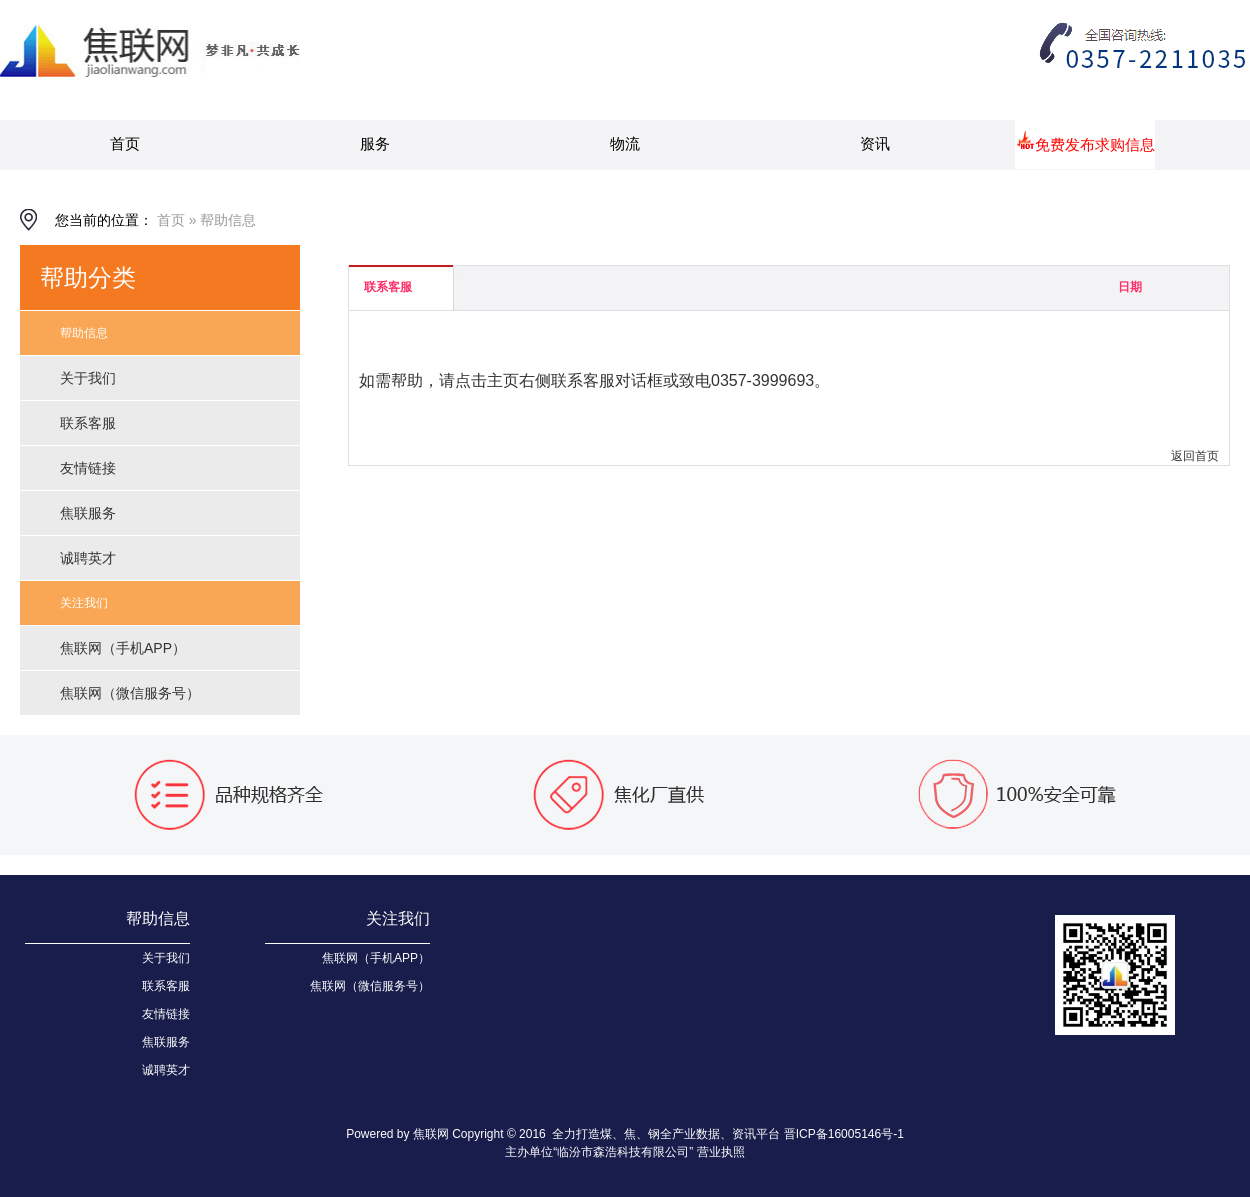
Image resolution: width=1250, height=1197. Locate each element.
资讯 (875, 144)
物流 (625, 144)
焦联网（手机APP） (123, 648)
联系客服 (88, 423)
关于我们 (88, 378)
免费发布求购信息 (1095, 144)
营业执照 (721, 1152)
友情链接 (88, 468)
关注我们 (84, 603)
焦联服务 (88, 513)
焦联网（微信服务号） (130, 693)
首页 (125, 144)
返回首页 (1195, 456)
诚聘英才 (88, 558)
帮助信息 (228, 220)
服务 (375, 144)
